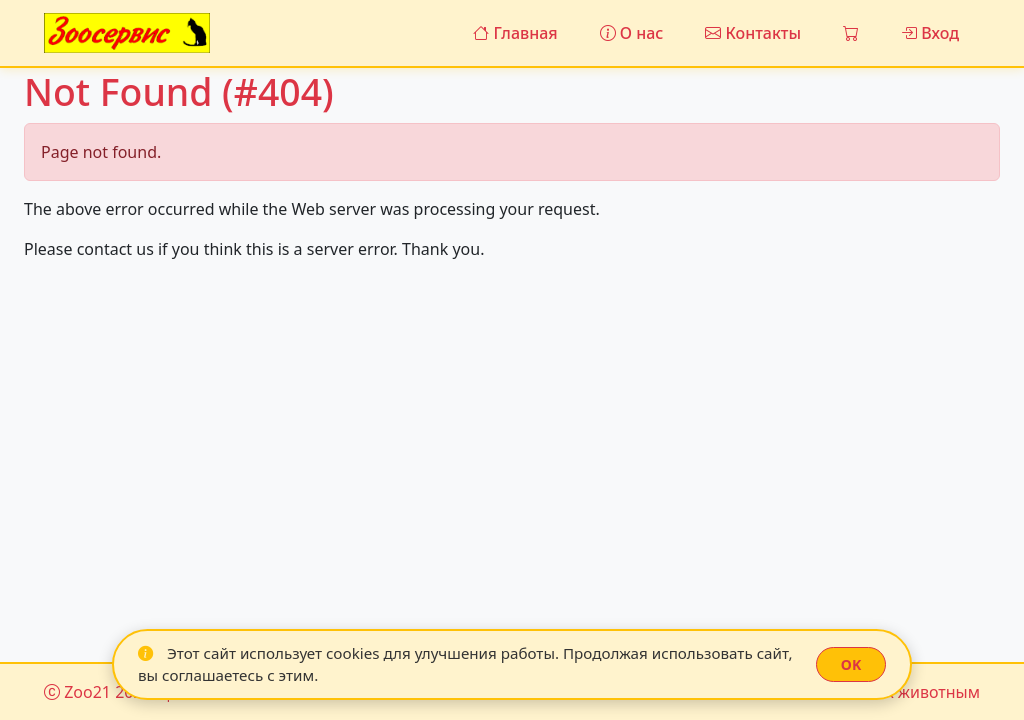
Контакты (753, 33)
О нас (632, 33)
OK (851, 664)
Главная (515, 33)
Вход (930, 33)
